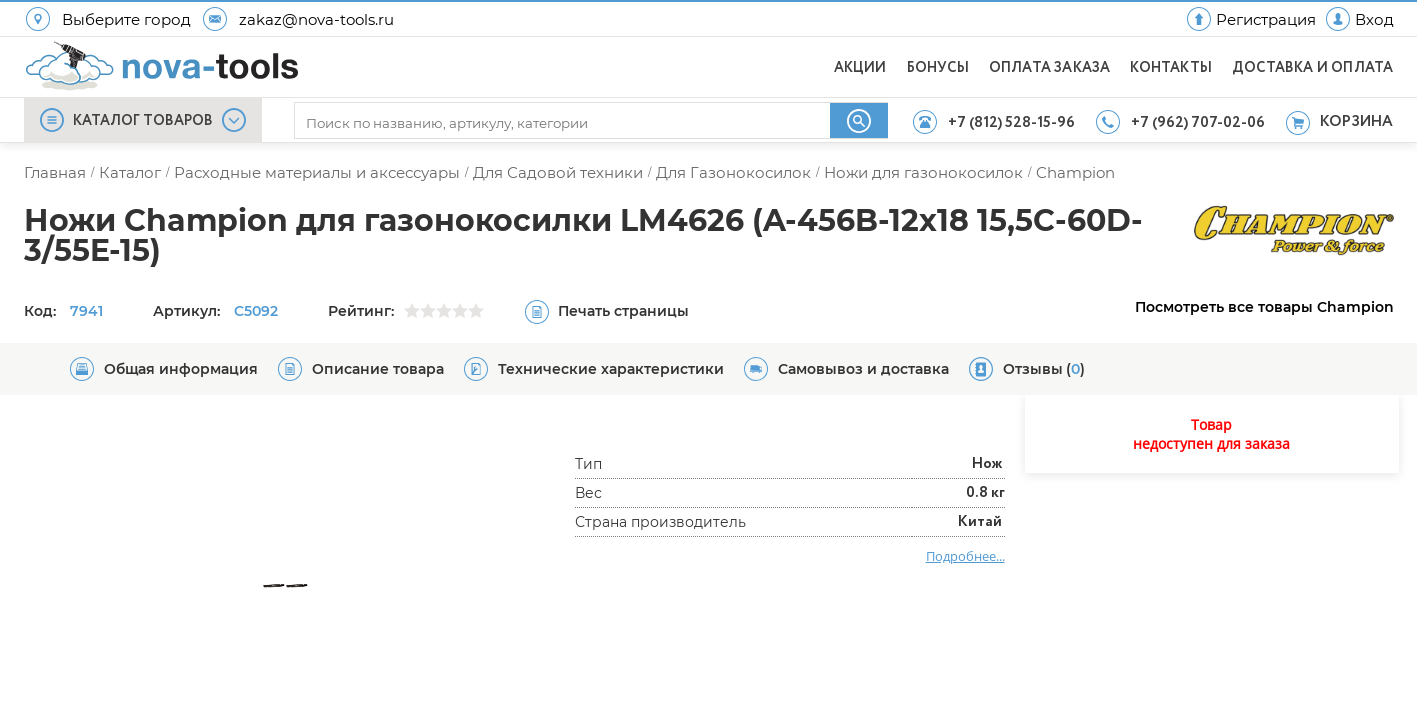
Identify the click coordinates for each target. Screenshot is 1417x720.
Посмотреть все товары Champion (1264, 307)
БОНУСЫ (938, 68)
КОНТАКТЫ (1171, 68)
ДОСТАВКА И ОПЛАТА (1312, 68)
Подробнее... (965, 556)
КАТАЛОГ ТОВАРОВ (143, 121)
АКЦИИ (860, 68)
